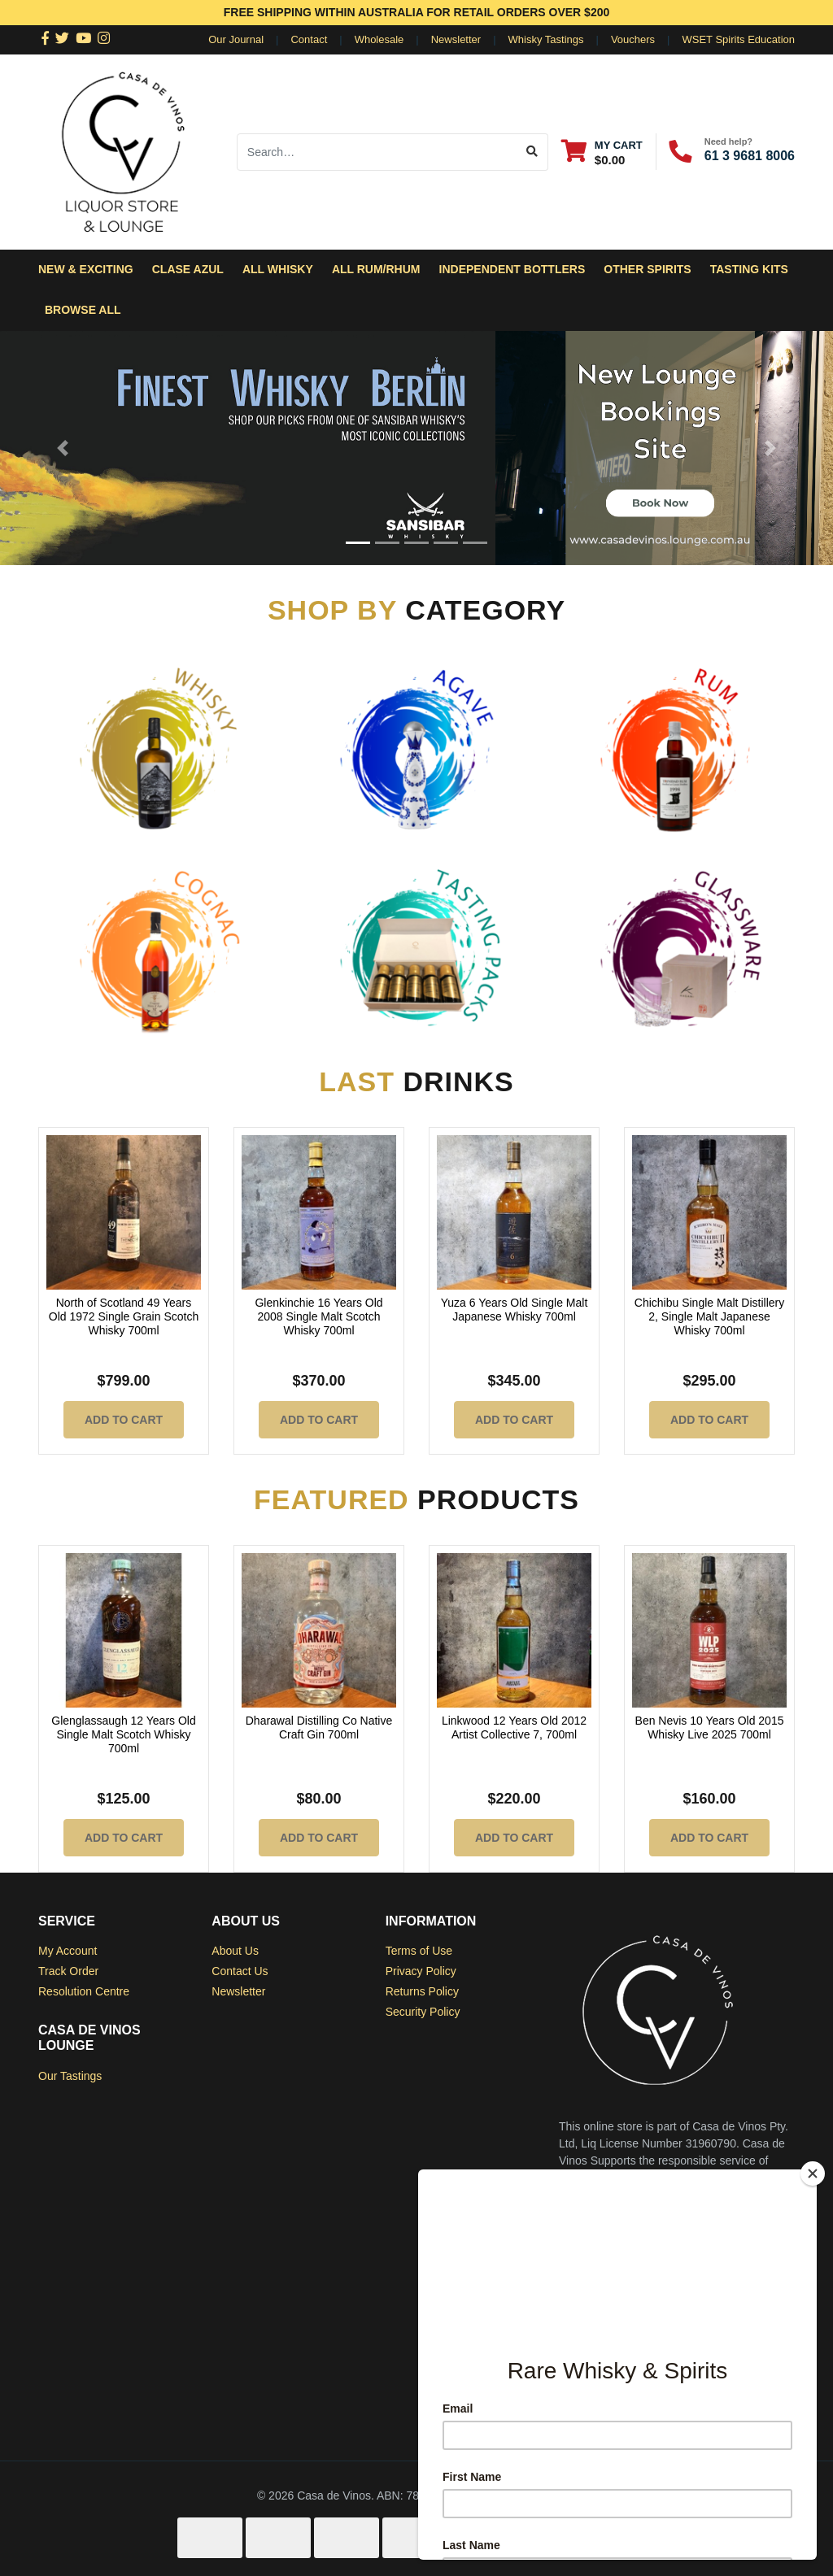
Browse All (83, 309)
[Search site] (532, 152)
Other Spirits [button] (647, 269)
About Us (235, 1950)
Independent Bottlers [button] (512, 269)
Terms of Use (419, 1950)
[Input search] (377, 152)
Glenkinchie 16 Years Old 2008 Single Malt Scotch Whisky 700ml (318, 1316)
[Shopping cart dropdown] (601, 152)
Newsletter (456, 39)
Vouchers (633, 39)
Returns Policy (422, 1991)
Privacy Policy (421, 1971)
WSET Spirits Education (739, 39)
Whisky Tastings (546, 39)
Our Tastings (70, 2075)
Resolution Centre (83, 1991)
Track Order (68, 1971)
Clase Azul (188, 269)
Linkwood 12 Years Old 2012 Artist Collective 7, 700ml (514, 1727)
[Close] (812, 2173)
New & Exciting (85, 269)
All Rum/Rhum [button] (376, 269)
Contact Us (240, 1971)
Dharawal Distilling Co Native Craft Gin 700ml (319, 1727)
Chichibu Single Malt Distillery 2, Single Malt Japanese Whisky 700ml (709, 1316)
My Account (67, 1950)
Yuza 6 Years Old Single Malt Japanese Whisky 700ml (514, 1309)
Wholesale (379, 39)
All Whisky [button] (277, 269)
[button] (62, 448)
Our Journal (236, 39)
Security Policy (423, 2011)
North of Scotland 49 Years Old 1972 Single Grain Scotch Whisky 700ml (123, 1316)
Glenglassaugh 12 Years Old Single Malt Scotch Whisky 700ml (123, 1734)
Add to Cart (124, 1419)
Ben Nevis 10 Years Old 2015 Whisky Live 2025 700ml (709, 1727)
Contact (308, 39)
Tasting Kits (749, 269)
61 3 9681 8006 (749, 156)
